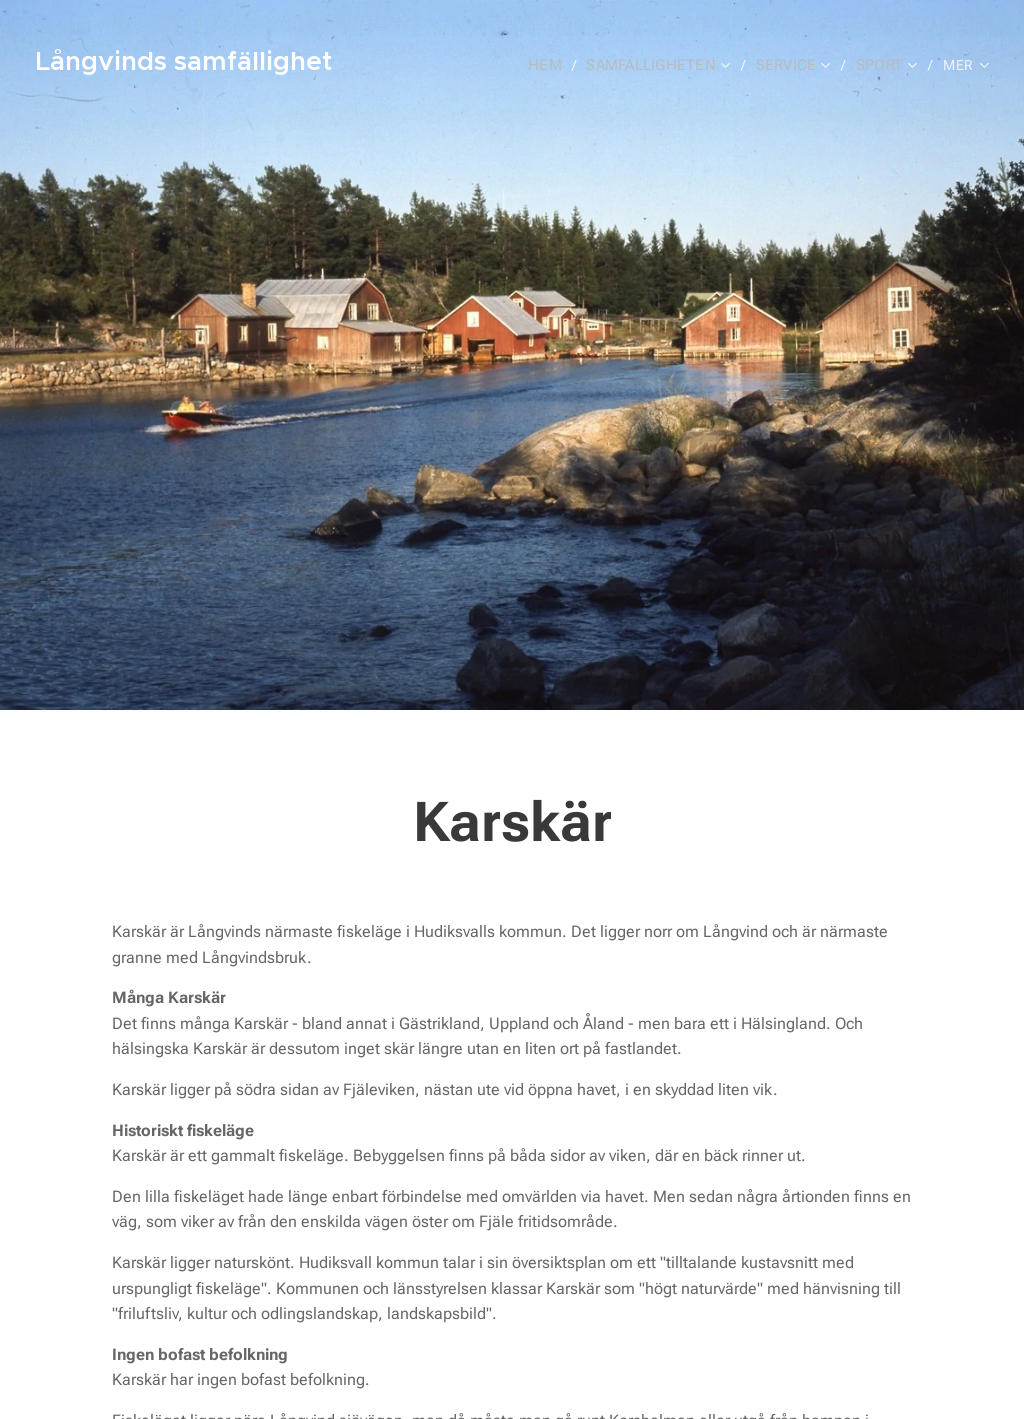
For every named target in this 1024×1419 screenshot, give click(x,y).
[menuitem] (554, 65)
